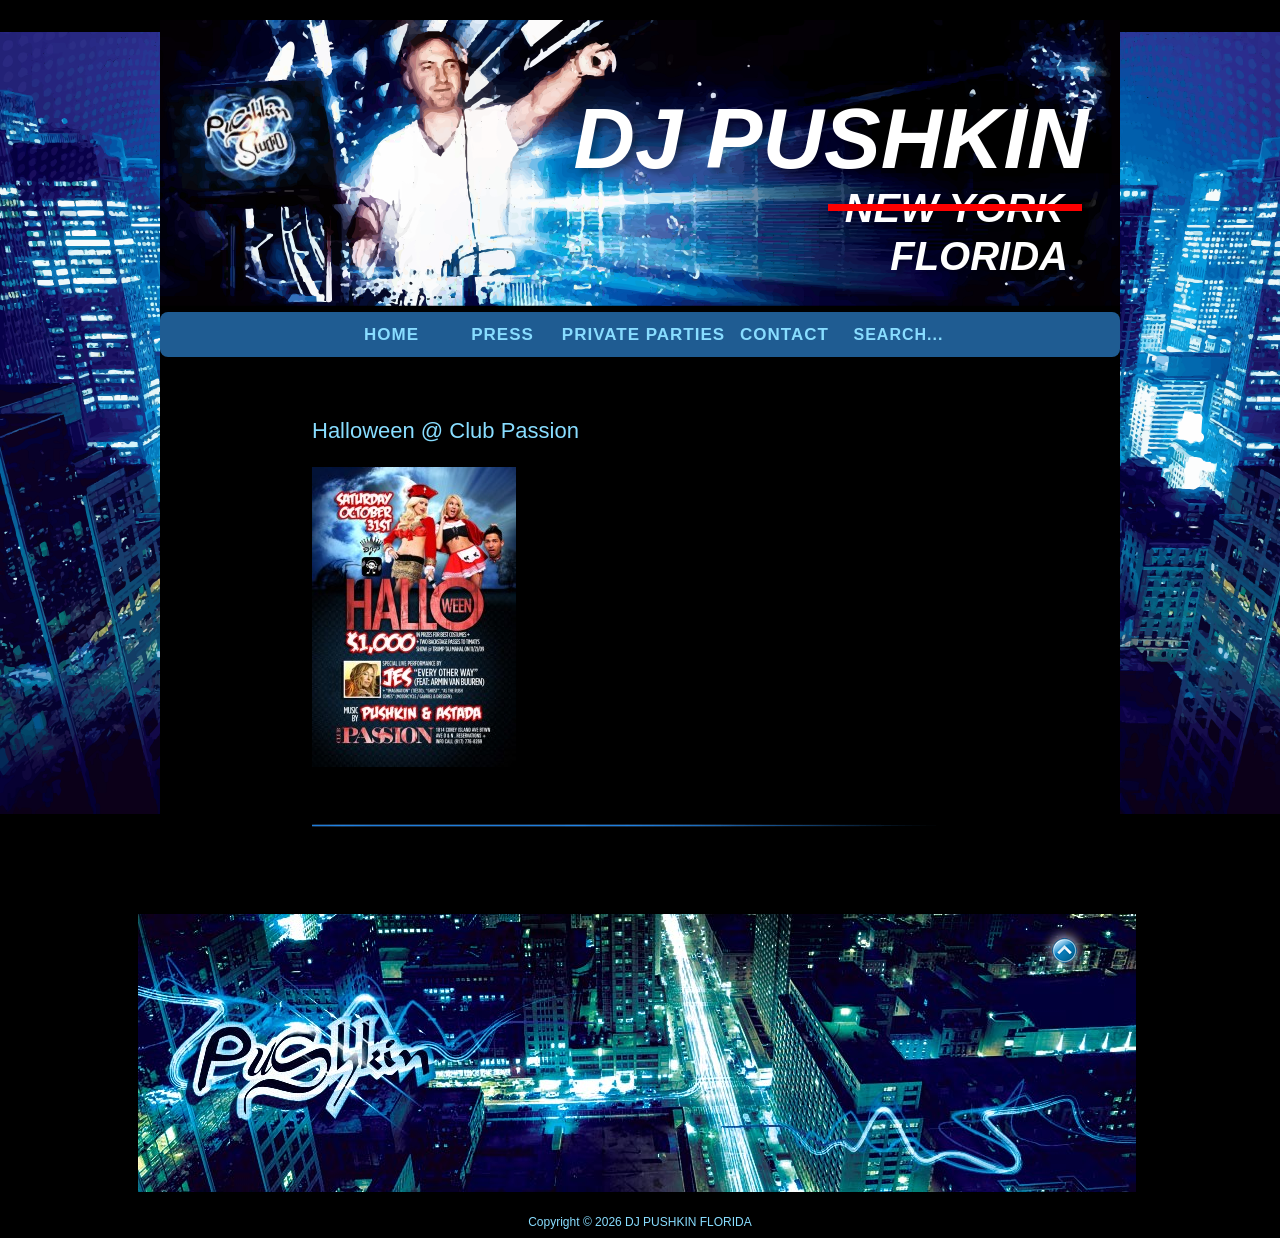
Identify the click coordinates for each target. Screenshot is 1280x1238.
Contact (784, 334)
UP (1051, 947)
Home (391, 334)
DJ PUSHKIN (659, 1222)
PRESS (502, 334)
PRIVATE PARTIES (643, 334)
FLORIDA (726, 1222)
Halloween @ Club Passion (445, 430)
